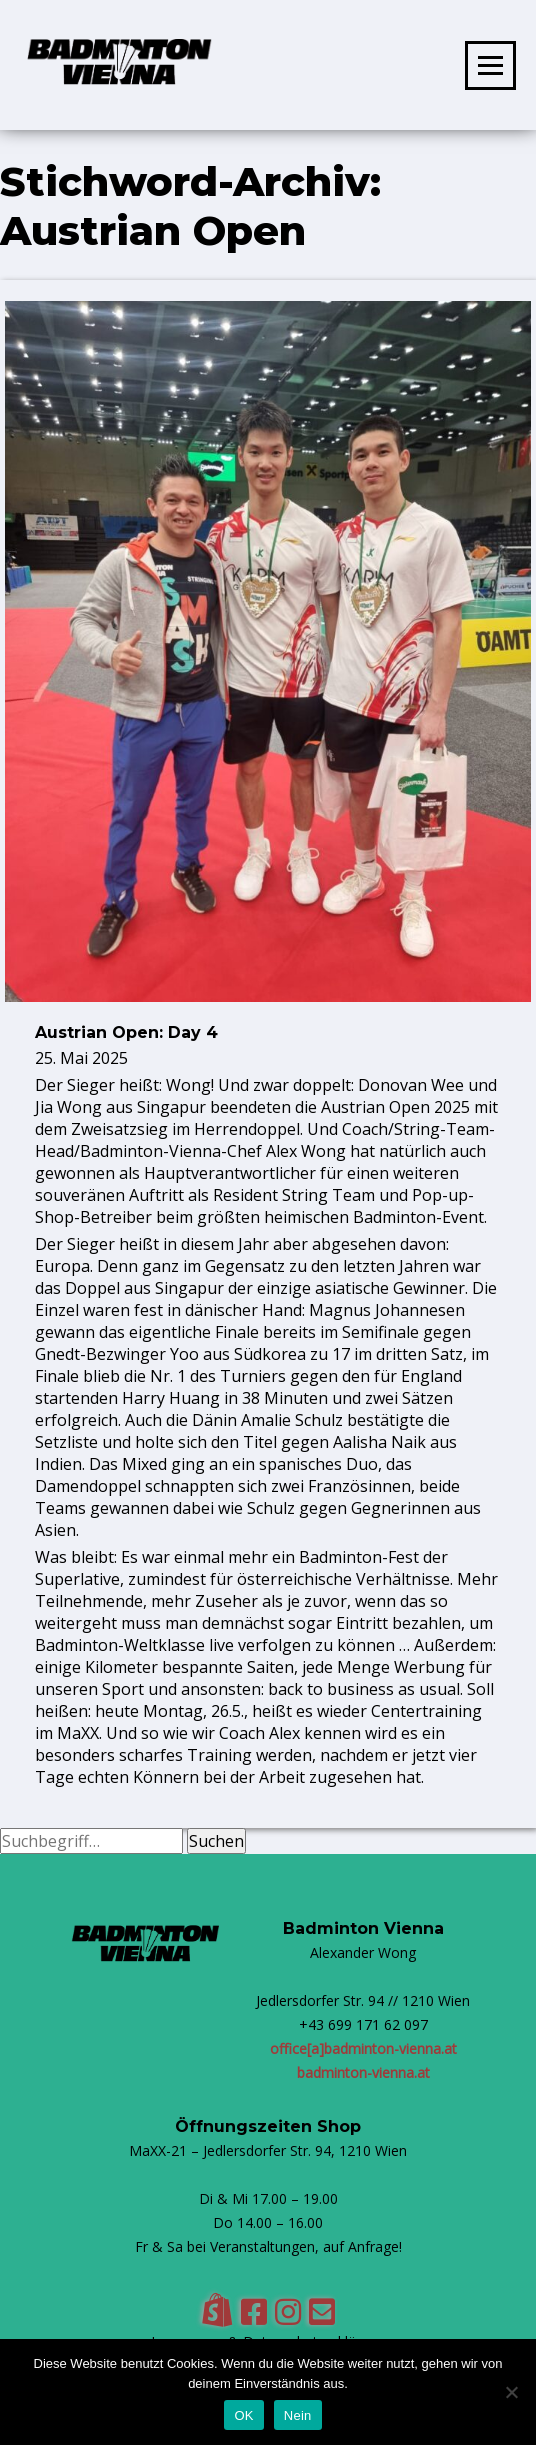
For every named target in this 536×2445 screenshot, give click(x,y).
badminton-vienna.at (363, 2072)
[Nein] (511, 2392)
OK (243, 2415)
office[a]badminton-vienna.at (363, 2048)
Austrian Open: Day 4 (126, 1032)
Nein (298, 2415)
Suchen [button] (216, 1841)
